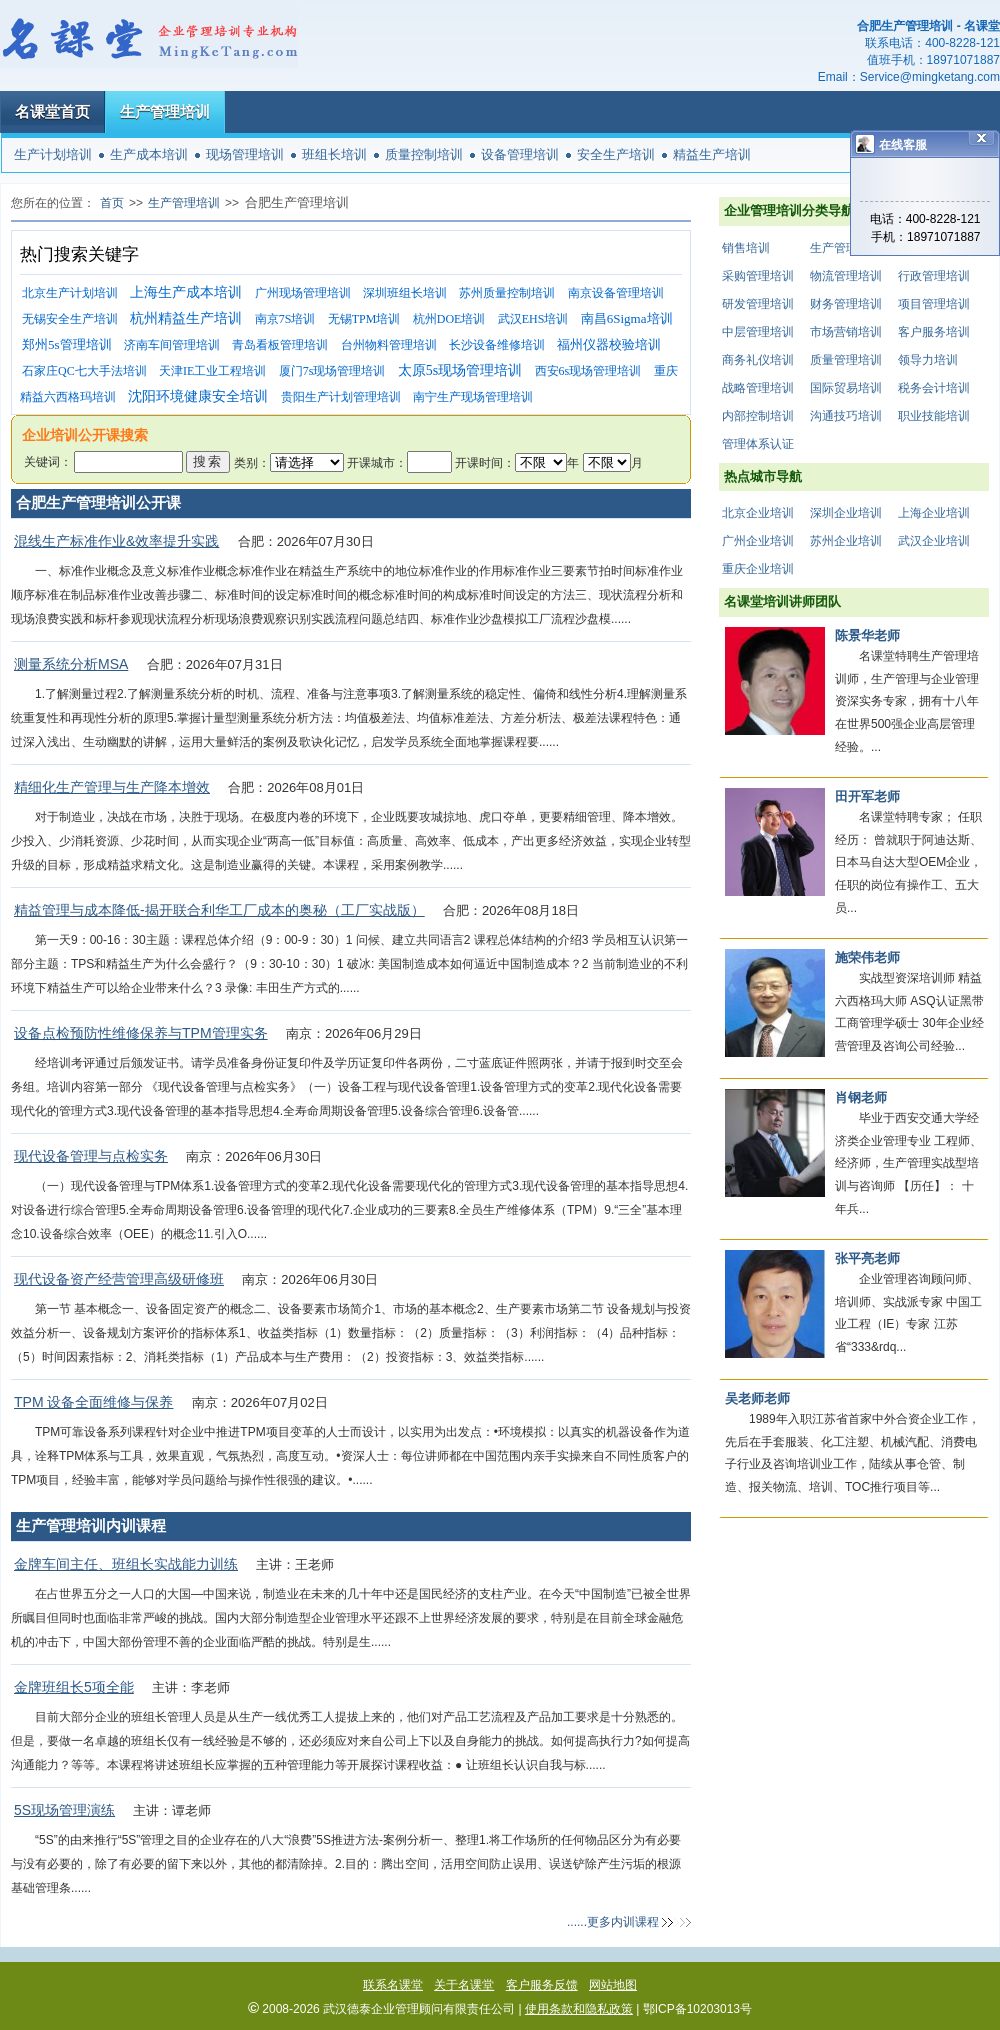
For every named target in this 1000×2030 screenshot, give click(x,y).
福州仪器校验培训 (609, 344)
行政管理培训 (934, 276)
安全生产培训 (616, 154)
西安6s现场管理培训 (588, 371)
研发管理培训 (758, 304)
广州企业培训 (758, 541)
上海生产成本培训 (186, 292)
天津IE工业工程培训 (212, 371)
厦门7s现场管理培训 (332, 371)
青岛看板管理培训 (280, 345)
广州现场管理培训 (303, 293)
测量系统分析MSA (71, 664)
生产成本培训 (149, 154)
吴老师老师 (757, 1398)
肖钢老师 (861, 1097)
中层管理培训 (758, 332)
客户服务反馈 (542, 1985)
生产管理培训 (165, 111)
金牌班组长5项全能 (74, 1687)
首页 (112, 203)
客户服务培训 (934, 332)
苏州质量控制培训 (507, 293)
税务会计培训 (934, 388)
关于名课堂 (464, 1985)
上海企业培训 (934, 513)
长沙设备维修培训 (497, 345)
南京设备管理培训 (616, 293)
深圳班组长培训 (405, 293)
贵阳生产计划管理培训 (341, 397)
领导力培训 (928, 360)
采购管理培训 (758, 276)
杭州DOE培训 (449, 319)
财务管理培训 (846, 304)
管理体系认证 (758, 444)
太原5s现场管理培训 (460, 370)
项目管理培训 (934, 304)
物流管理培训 (846, 276)
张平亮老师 (867, 1258)
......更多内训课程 (613, 1922)
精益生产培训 (712, 154)
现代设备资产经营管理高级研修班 (119, 1279)
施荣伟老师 (867, 957)
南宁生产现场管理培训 (473, 397)
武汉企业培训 (934, 541)
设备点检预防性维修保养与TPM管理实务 (141, 1033)
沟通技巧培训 (846, 416)
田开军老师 (867, 796)
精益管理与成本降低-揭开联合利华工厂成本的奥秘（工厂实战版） (219, 910)
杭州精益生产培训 (186, 318)
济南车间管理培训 (172, 345)
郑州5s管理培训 (67, 344)
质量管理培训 (846, 360)
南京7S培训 (285, 319)
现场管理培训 (245, 154)
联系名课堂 (393, 1985)
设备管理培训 (520, 154)
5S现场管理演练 (64, 1810)
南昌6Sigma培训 (627, 318)
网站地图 (613, 1985)
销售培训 (746, 248)
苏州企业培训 (846, 541)
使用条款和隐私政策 (579, 2009)
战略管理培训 (758, 388)
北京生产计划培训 (70, 293)
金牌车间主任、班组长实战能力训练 (126, 1564)
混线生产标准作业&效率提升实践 (116, 541)
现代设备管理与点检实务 (91, 1156)
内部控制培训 (758, 416)
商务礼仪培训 (758, 360)
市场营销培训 (846, 332)
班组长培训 (334, 154)
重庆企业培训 (758, 569)
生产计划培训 (53, 154)
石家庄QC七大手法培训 (84, 371)
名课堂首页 (52, 111)
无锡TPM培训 (364, 319)
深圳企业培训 (846, 513)
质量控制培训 (424, 154)
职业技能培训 (934, 416)
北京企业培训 (758, 513)
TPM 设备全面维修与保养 (93, 1402)
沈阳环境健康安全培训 (198, 396)
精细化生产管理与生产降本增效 (112, 787)
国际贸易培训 (846, 388)
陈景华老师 (867, 635)
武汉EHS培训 (533, 319)
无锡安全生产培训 (70, 319)
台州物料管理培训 (389, 345)
